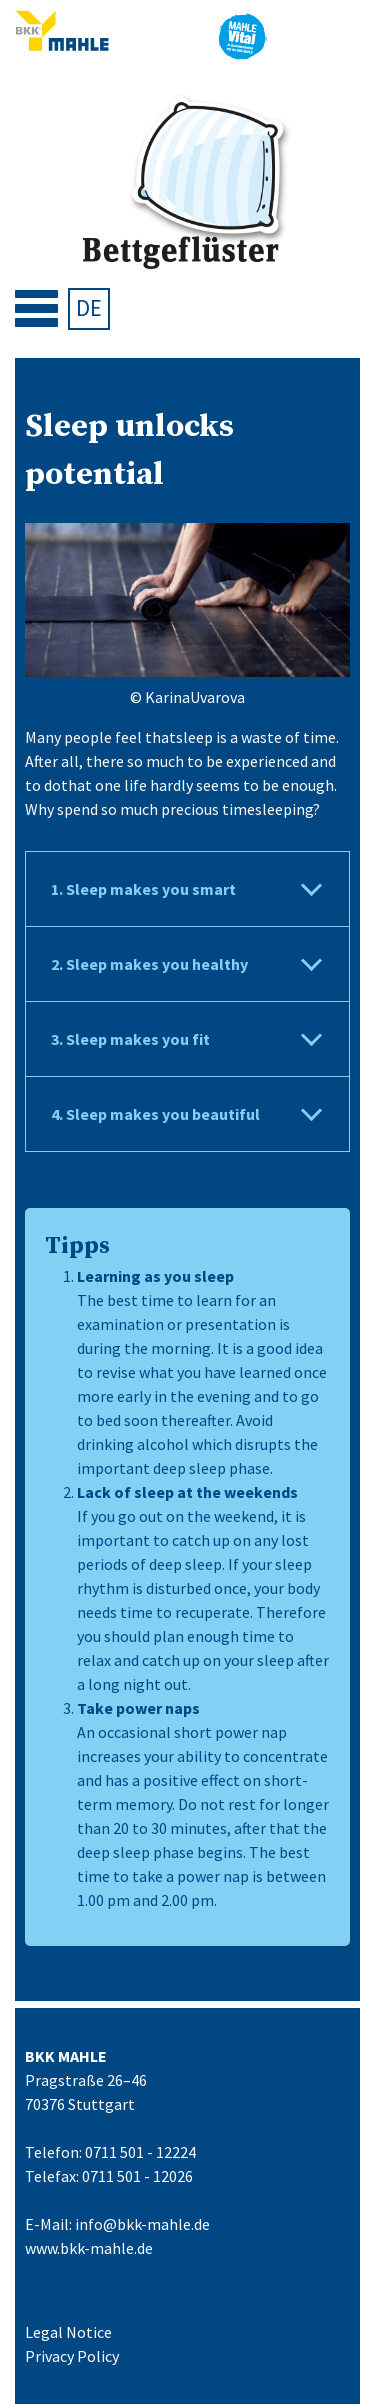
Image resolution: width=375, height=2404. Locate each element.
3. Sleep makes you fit (130, 1039)
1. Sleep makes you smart (143, 889)
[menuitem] (88, 308)
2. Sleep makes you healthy (149, 964)
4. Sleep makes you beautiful (155, 1114)
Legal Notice (68, 2332)
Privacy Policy (72, 2356)
